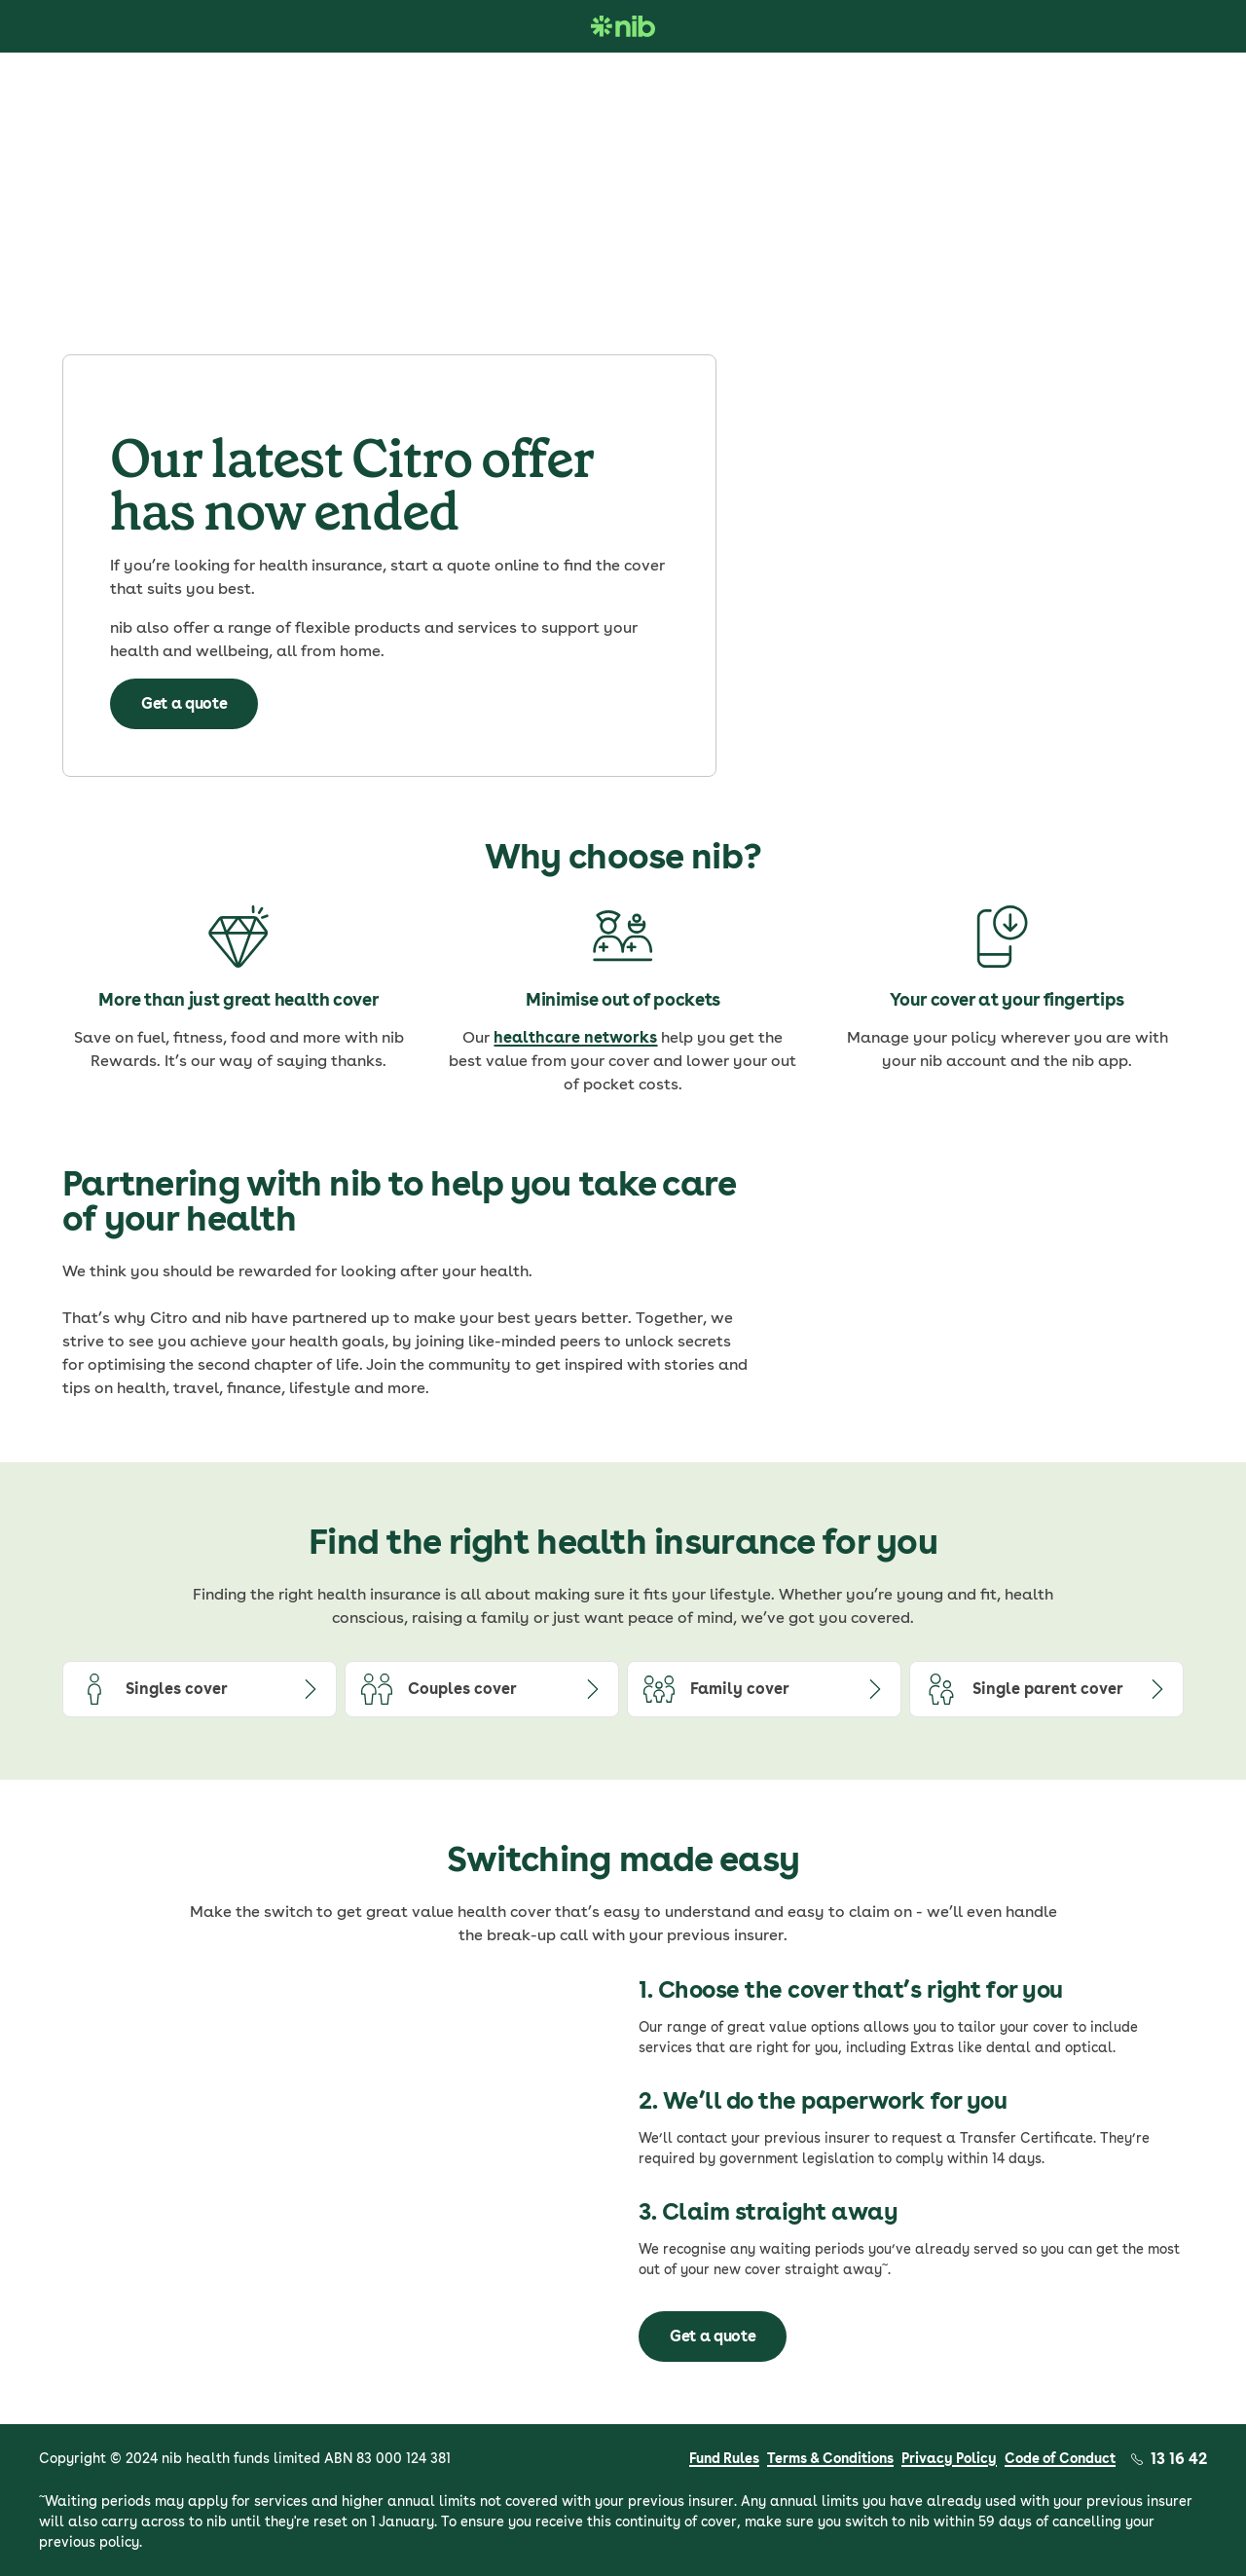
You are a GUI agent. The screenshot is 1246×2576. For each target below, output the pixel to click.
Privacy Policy (949, 2458)
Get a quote (184, 703)
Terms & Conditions (830, 2458)
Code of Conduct (1060, 2458)
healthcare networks (575, 1037)
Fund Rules (724, 2458)
